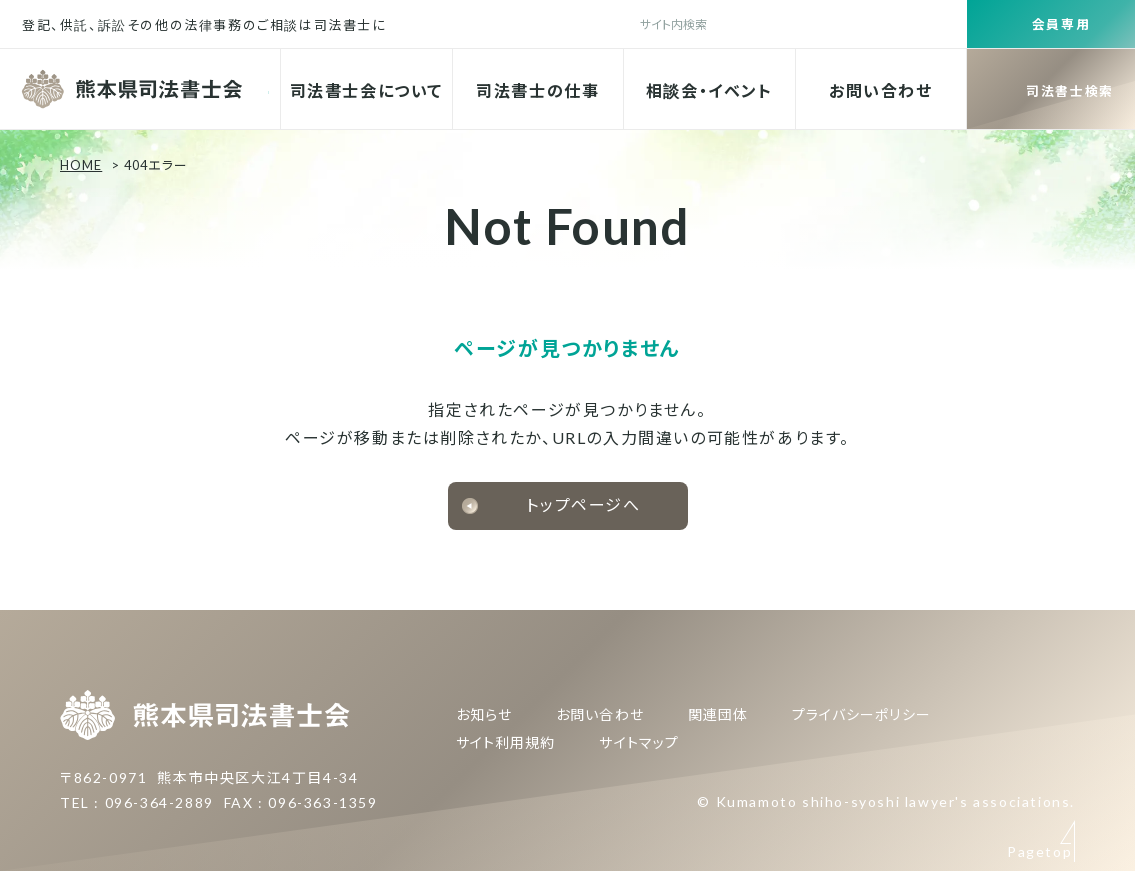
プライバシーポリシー (861, 714)
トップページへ (583, 504)
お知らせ (484, 714)
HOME (81, 165)
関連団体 (718, 714)
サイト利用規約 (505, 742)
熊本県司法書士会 (134, 89)
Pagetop (1039, 670)
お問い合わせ (881, 90)
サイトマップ (638, 742)
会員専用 (1061, 24)
